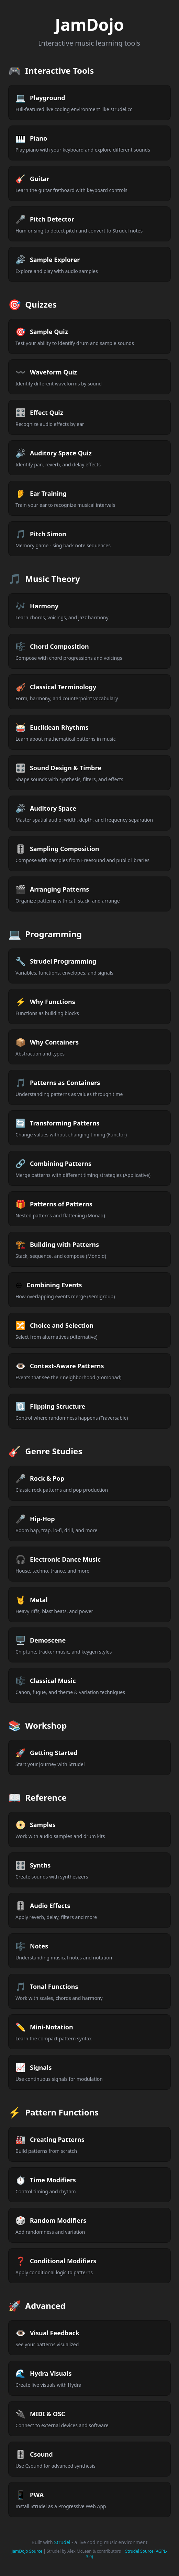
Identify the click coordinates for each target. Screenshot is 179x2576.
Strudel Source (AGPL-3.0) (126, 2554)
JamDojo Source (27, 2551)
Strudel (62, 2542)
